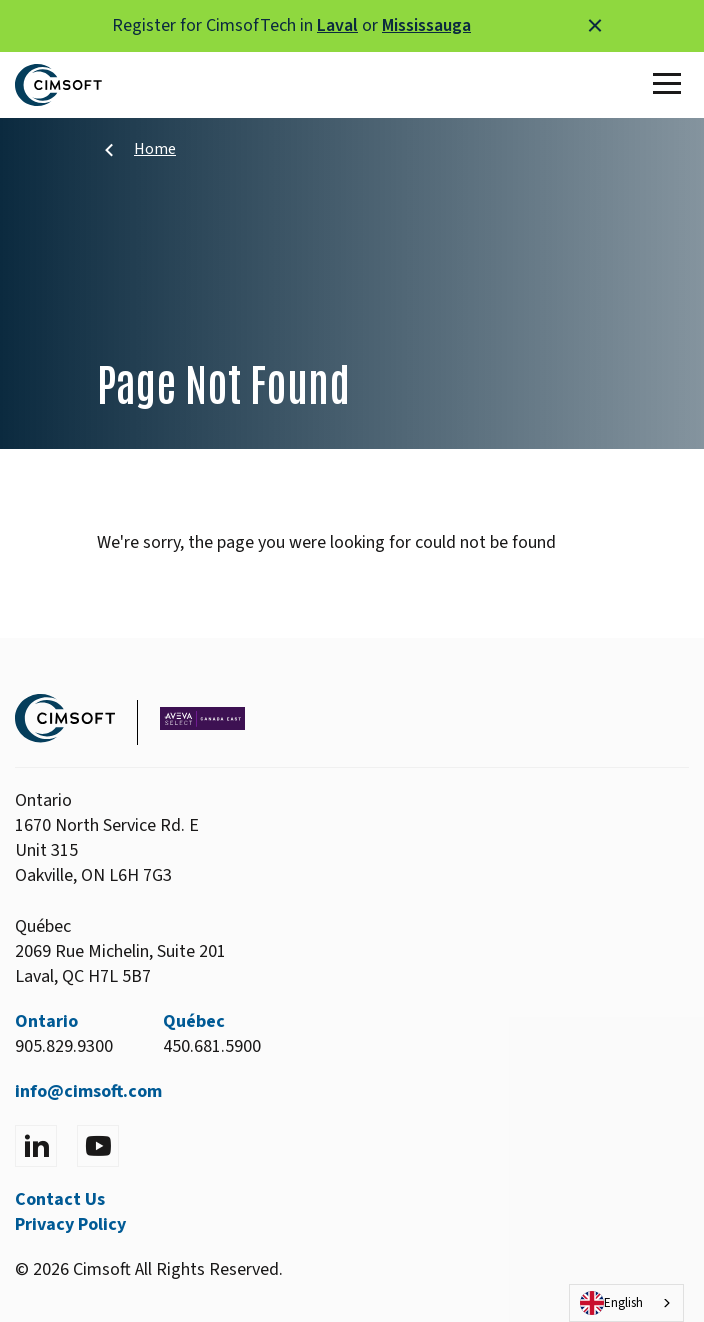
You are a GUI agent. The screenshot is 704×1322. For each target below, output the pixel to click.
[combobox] (626, 1303)
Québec (194, 1021)
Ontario (46, 1021)
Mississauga (426, 25)
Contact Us (60, 1199)
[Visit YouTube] (98, 1146)
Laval (337, 25)
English (611, 1303)
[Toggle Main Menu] (671, 85)
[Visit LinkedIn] (36, 1146)
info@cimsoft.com (88, 1091)
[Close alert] (595, 26)
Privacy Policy (70, 1224)
